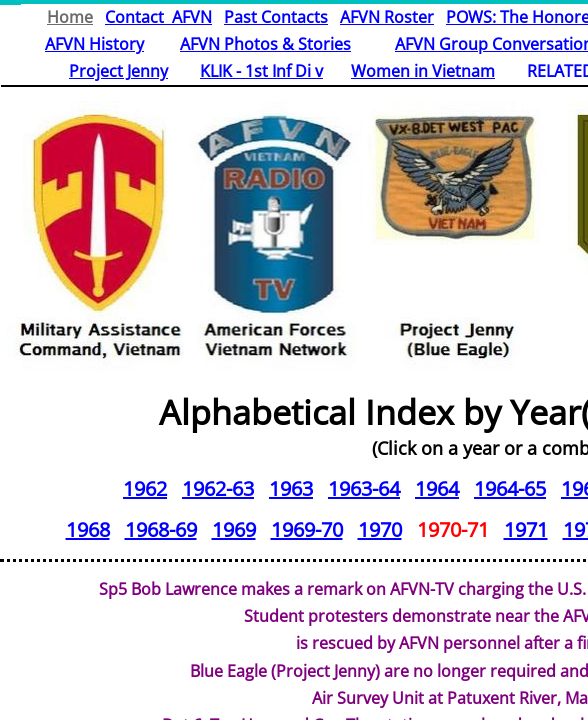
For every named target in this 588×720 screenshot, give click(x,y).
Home (70, 17)
